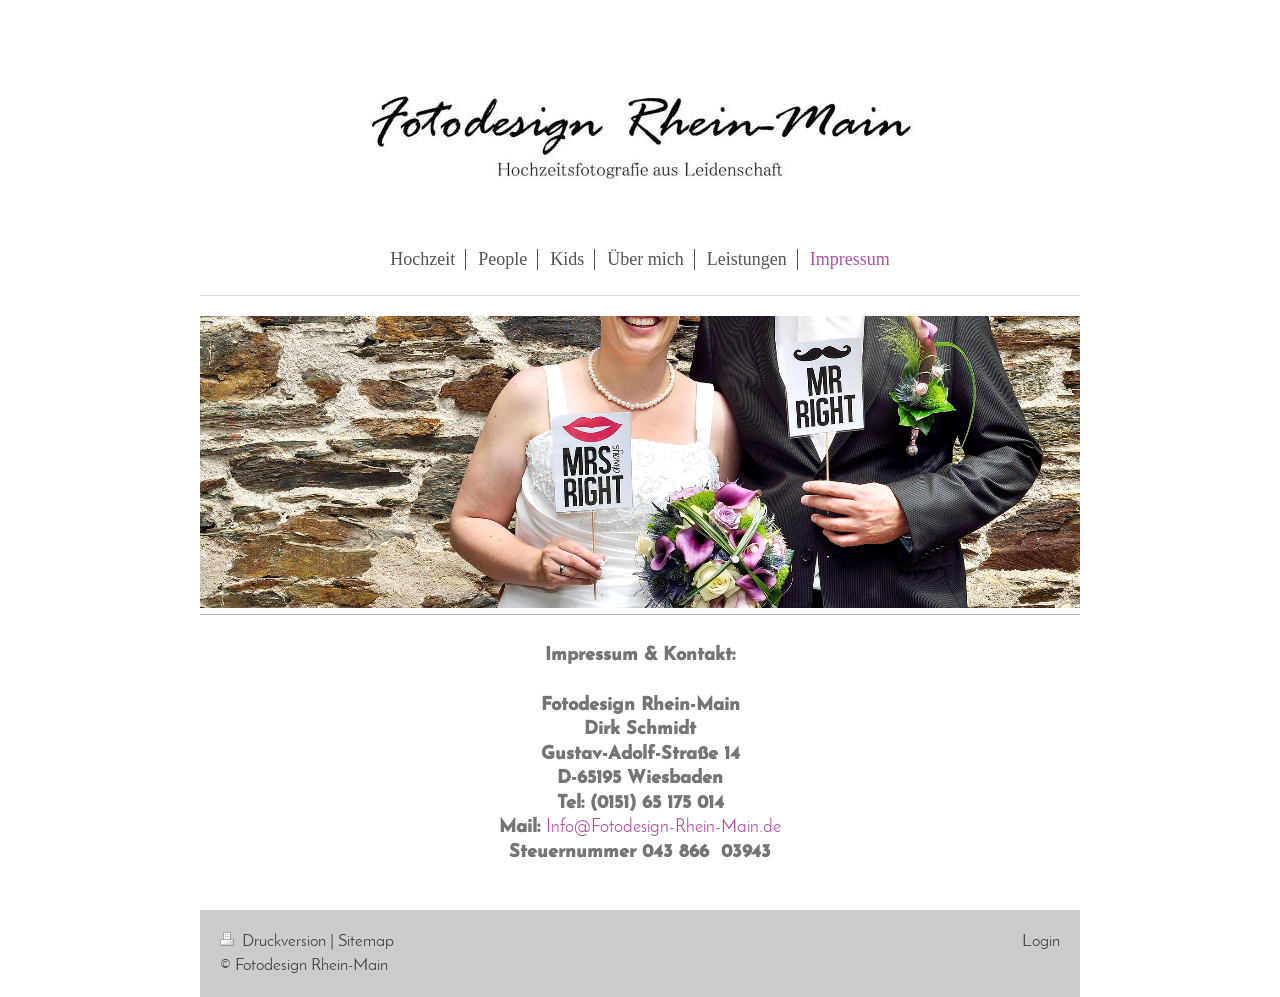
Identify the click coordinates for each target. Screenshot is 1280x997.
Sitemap (366, 941)
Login (1041, 941)
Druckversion (275, 941)
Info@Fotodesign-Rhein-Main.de (663, 827)
